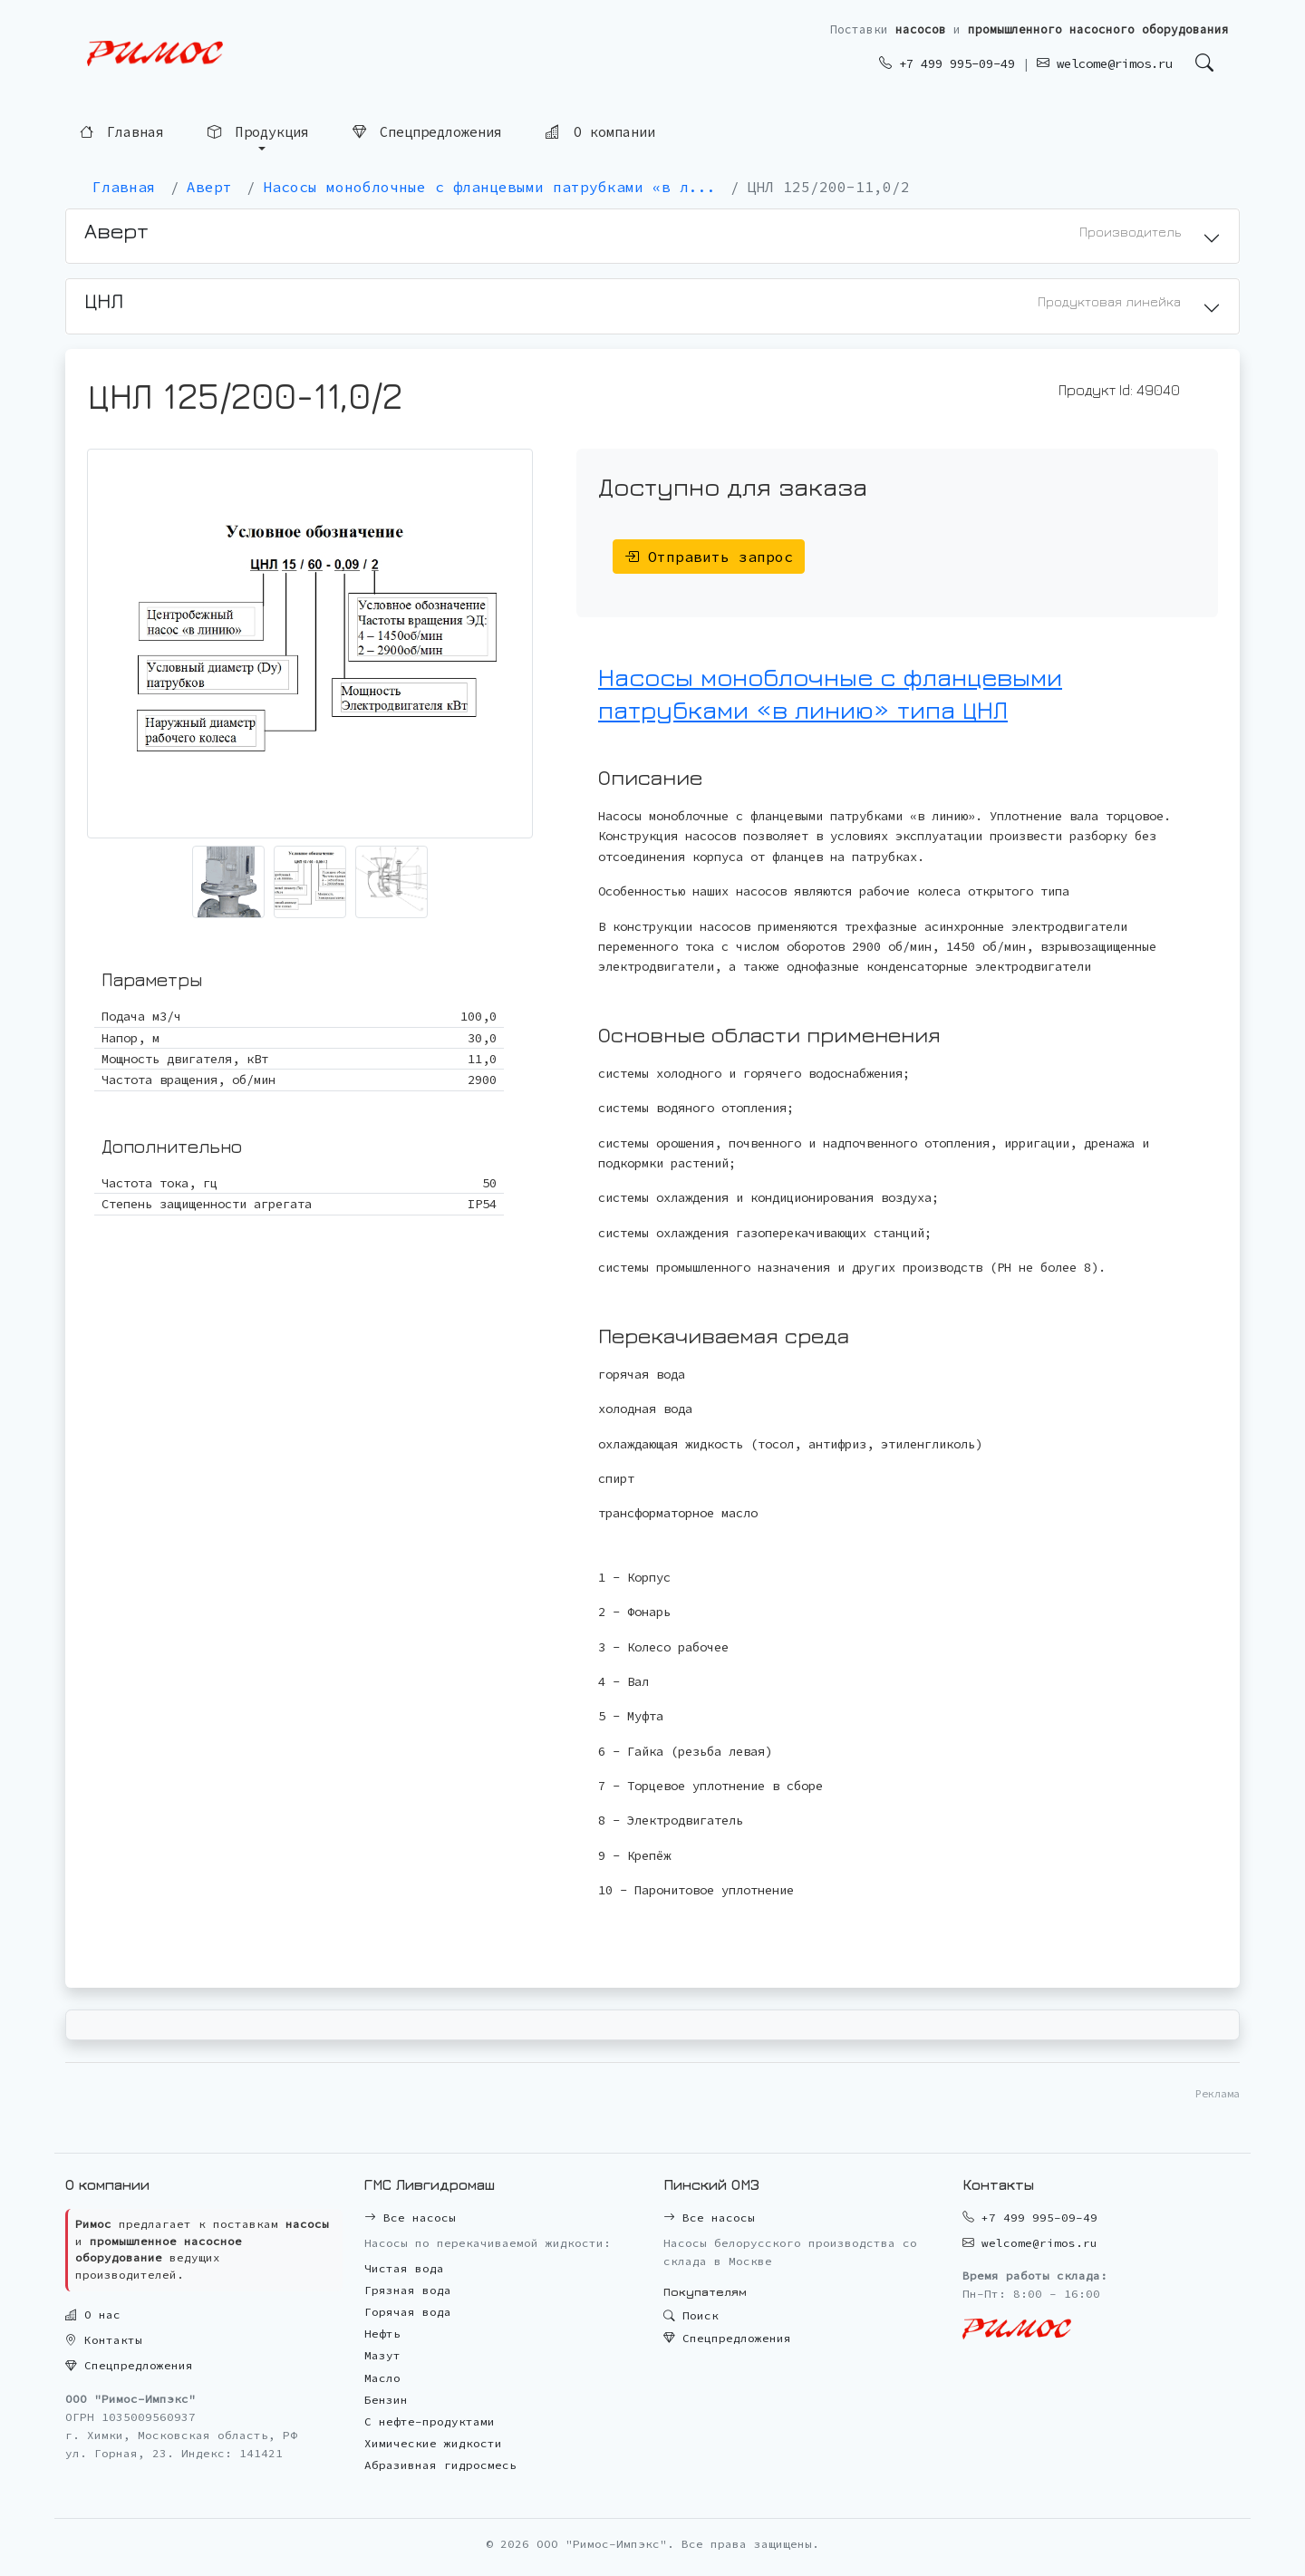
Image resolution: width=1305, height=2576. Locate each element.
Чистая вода (404, 2268)
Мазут (382, 2355)
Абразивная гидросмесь (440, 2465)
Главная (122, 131)
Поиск (691, 2315)
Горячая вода (407, 2312)
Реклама (1217, 2093)
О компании (600, 131)
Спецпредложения (427, 131)
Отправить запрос (708, 556)
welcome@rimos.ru (1105, 63)
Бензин (386, 2400)
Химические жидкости (433, 2443)
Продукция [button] (258, 131)
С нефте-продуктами (429, 2421)
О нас (93, 2314)
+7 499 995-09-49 (947, 63)
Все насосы (410, 2217)
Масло (382, 2378)
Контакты (103, 2340)
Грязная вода (407, 2290)
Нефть (382, 2333)
